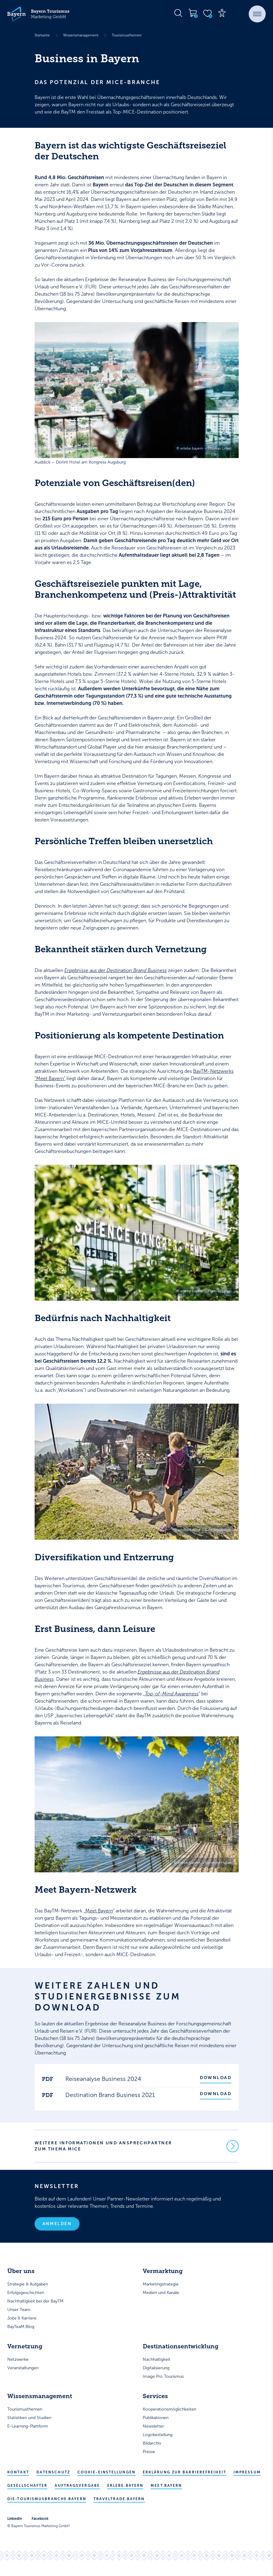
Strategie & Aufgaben (27, 2284)
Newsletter (153, 2426)
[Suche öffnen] (178, 13)
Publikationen (156, 2418)
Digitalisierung (156, 2368)
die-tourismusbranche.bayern (46, 2499)
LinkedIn (14, 2519)
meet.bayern (166, 2486)
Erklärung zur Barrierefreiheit (184, 2473)
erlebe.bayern (125, 2486)
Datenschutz (53, 2473)
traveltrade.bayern (119, 2499)
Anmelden (57, 2224)
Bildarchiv (152, 2443)
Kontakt (18, 2473)
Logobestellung (157, 2435)
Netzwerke (18, 2360)
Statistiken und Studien (29, 2418)
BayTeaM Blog (20, 2327)
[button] (257, 13)
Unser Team (18, 2310)
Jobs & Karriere (21, 2318)
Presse (149, 2452)
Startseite (42, 35)
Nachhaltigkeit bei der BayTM (35, 2301)
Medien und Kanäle (161, 2293)
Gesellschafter (27, 2486)
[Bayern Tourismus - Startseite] (38, 14)
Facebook (40, 2519)
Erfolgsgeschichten (25, 2293)
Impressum (247, 2473)
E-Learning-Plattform (27, 2426)
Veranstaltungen (23, 2368)
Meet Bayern (99, 1911)
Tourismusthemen (127, 35)
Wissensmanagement (80, 35)
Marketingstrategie (161, 2284)
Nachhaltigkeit (156, 2360)
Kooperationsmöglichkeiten (169, 2409)
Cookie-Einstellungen (106, 2473)
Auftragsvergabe (77, 2486)
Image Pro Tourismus (163, 2377)
